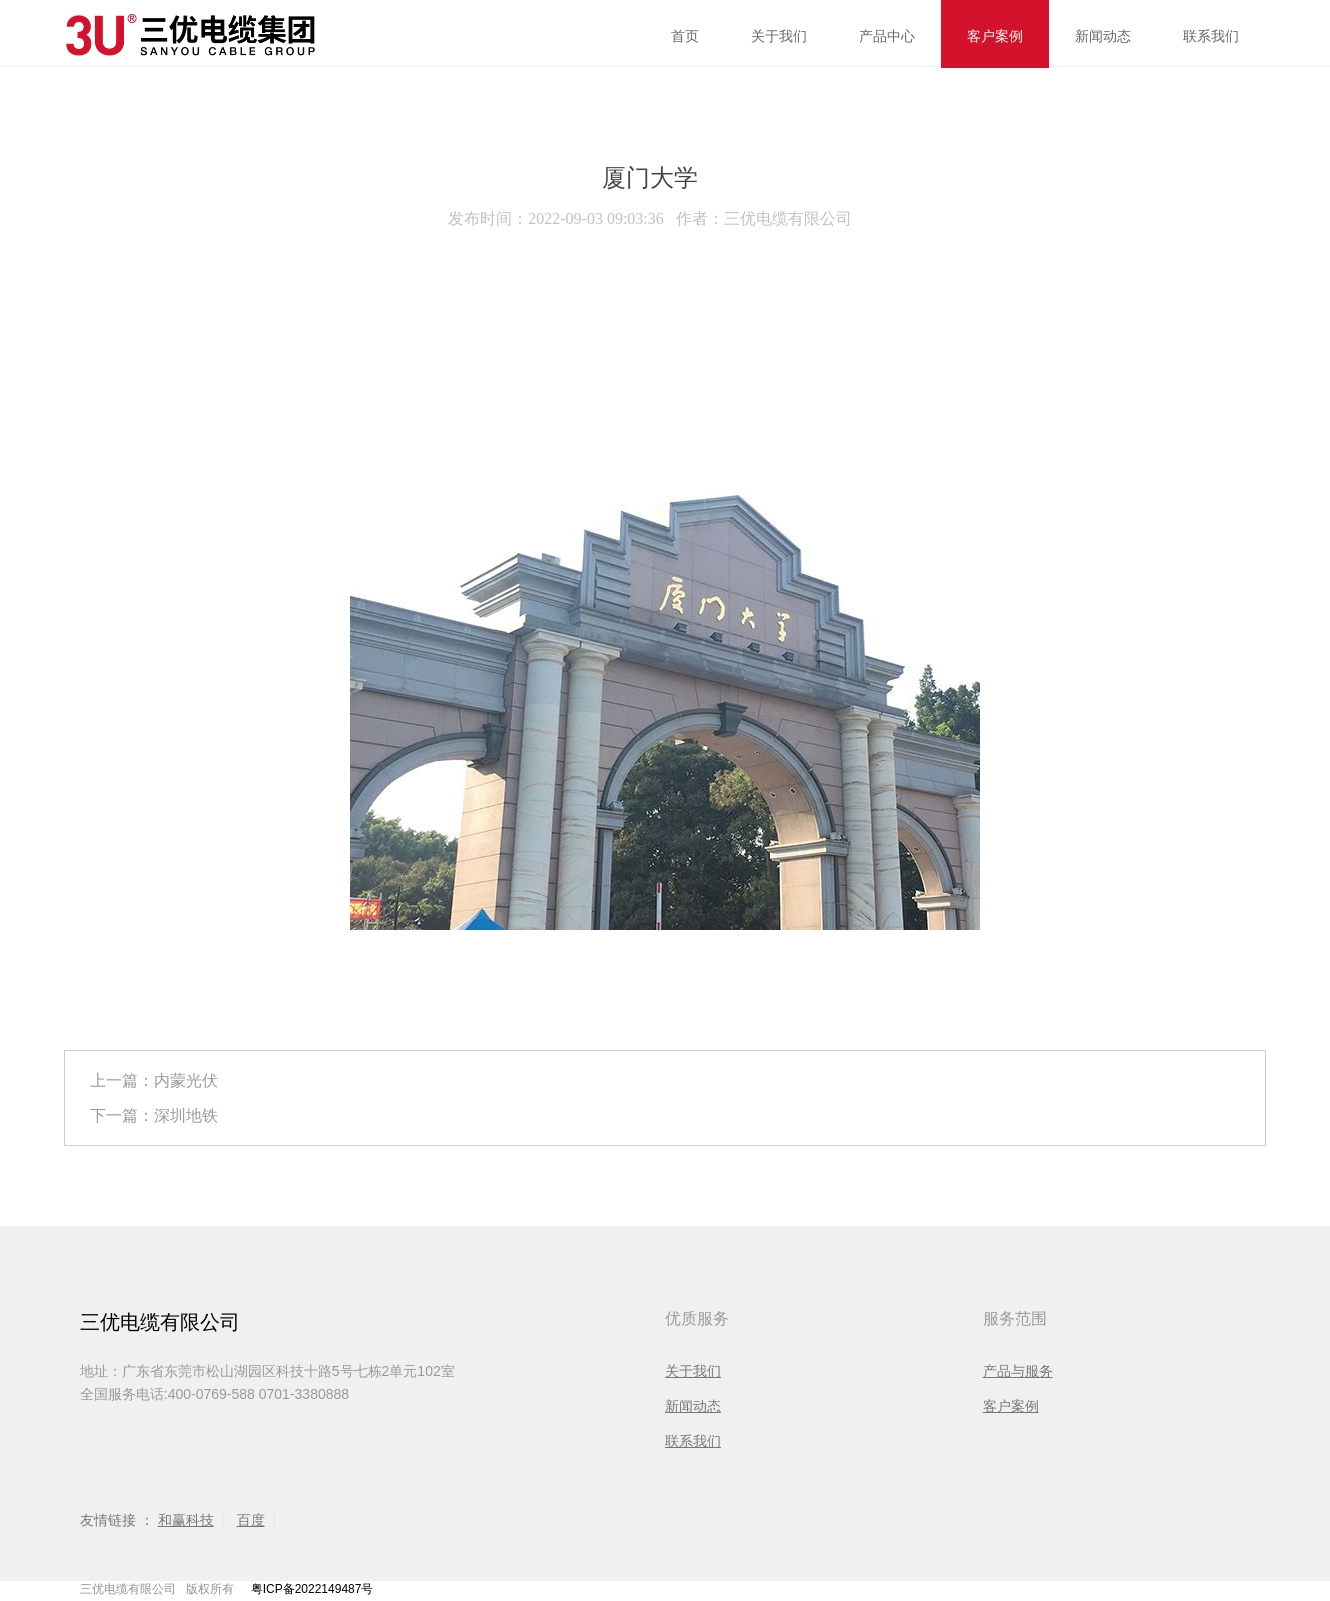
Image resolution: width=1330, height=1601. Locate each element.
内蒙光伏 (186, 1080)
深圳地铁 (186, 1115)
